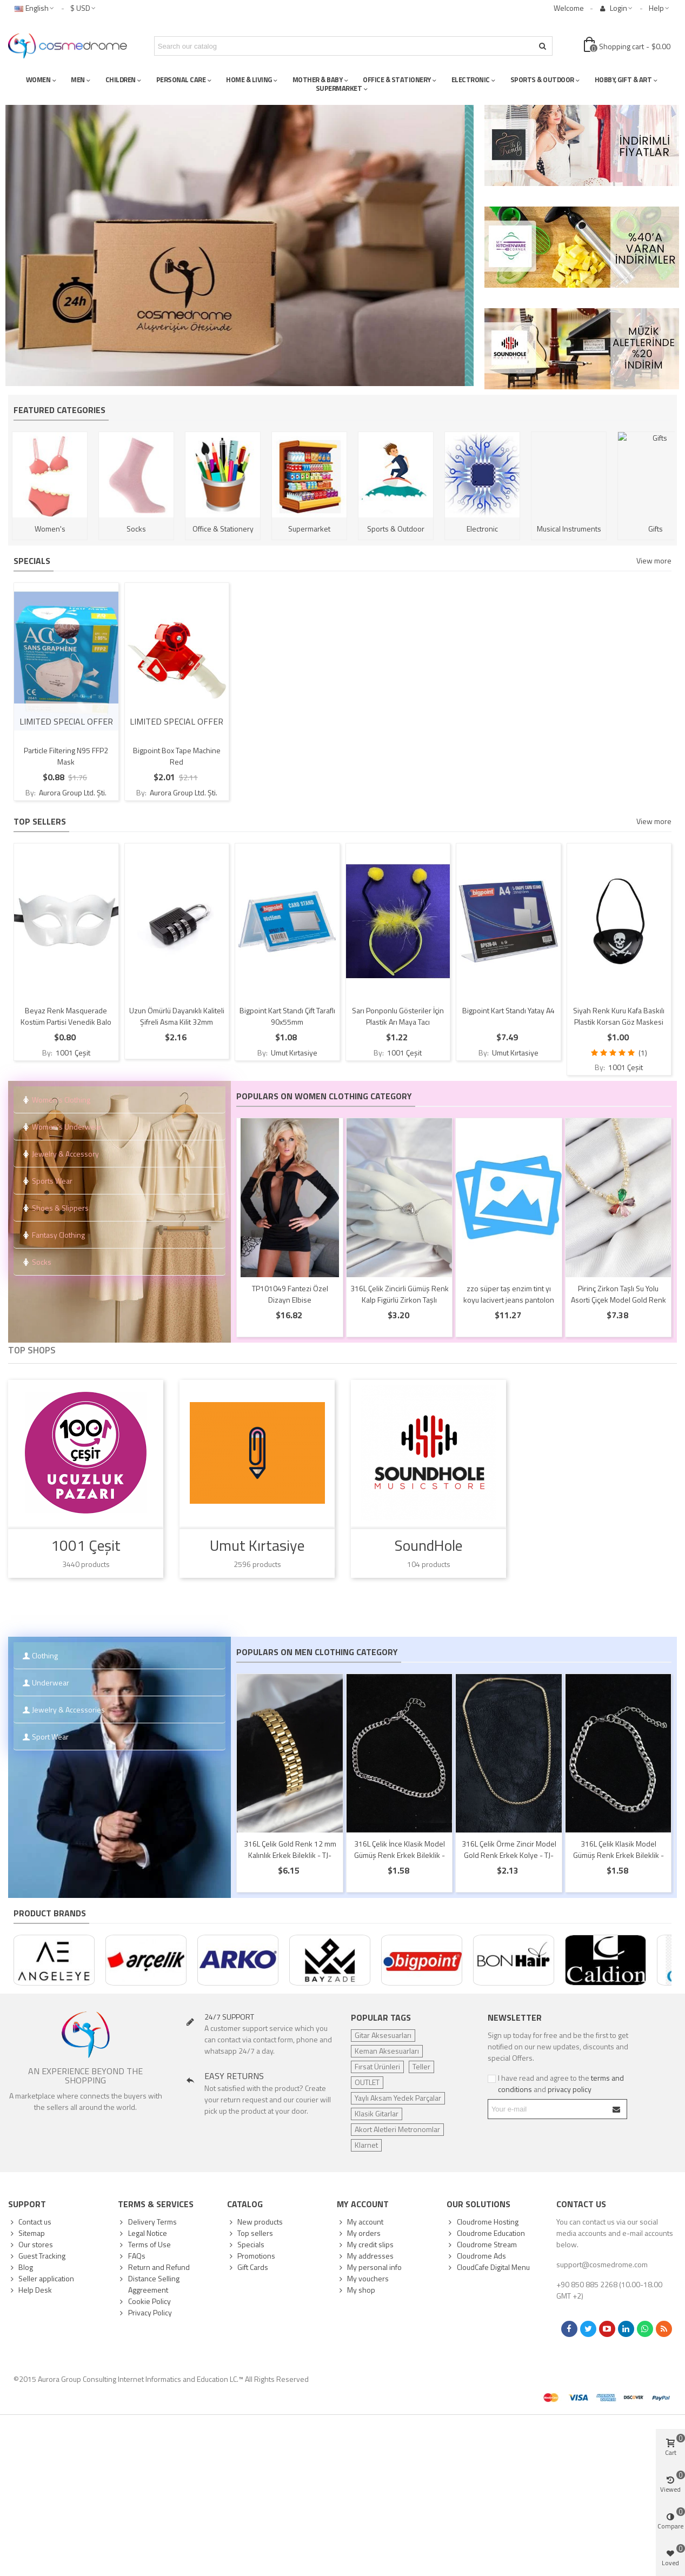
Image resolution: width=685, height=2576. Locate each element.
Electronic (484, 528)
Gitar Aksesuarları (383, 2035)
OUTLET (367, 2082)
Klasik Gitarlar (376, 2113)
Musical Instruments (570, 528)
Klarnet (366, 2144)
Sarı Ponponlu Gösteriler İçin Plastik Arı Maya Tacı (398, 1016)
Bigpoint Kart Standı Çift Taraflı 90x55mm (287, 1016)
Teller (421, 2066)
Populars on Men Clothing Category (317, 1651)
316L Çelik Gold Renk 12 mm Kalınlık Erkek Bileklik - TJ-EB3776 (290, 1855)
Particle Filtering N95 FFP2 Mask (66, 756)
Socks (138, 528)
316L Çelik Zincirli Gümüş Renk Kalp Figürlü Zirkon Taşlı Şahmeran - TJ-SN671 (399, 1300)
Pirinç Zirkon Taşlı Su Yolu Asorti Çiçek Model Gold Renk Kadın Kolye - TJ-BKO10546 (618, 1300)
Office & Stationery (224, 528)
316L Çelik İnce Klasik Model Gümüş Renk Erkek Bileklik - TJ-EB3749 (399, 1855)
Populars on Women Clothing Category (324, 1096)
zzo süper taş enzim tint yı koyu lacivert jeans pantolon (508, 1294)
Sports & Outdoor (397, 528)
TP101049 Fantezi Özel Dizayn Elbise (290, 1294)
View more (653, 560)
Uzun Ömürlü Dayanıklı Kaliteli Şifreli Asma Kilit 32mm (176, 1016)
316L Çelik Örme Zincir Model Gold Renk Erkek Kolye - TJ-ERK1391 (509, 1855)
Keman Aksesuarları (387, 2050)
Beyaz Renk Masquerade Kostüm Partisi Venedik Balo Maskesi (66, 1022)
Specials (32, 560)
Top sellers (40, 821)
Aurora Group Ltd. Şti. (72, 792)
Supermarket (311, 528)
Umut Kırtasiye (293, 1052)
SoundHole (428, 1545)
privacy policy (569, 2089)
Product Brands (50, 1913)
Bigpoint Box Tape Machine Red (177, 756)
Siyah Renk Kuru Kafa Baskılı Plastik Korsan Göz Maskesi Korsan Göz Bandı (618, 1022)
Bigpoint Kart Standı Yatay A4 (508, 1010)
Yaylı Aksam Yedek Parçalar (398, 2097)
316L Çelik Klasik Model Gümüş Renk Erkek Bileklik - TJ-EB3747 (618, 1855)
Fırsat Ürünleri (377, 2066)
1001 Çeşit (72, 1052)
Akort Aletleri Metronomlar (397, 2129)
